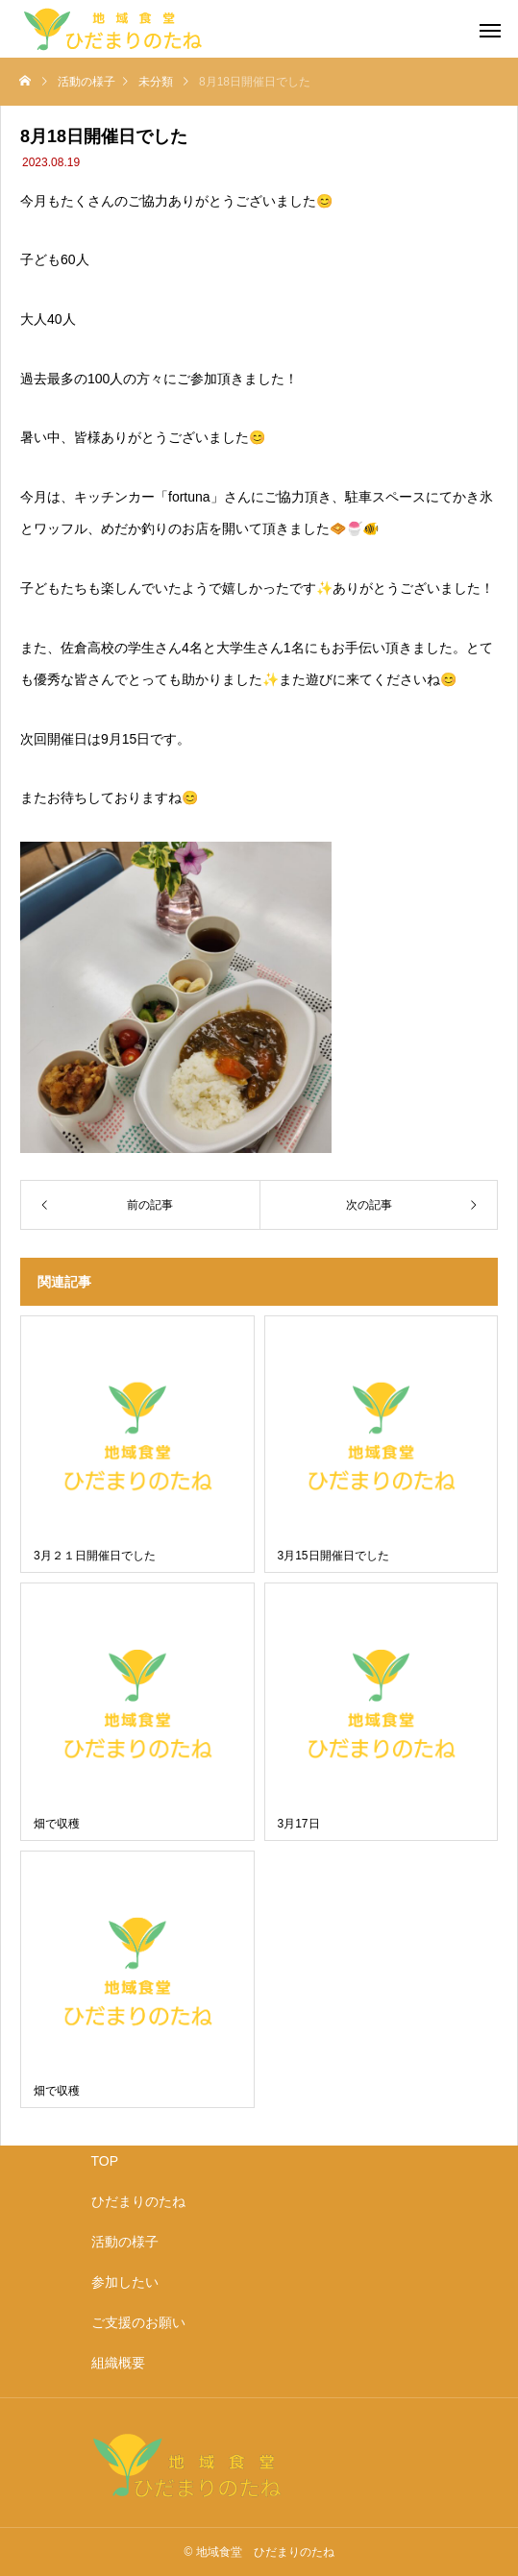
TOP (105, 2161)
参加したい (125, 2282)
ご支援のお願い (138, 2322)
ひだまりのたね (138, 2201)
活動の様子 (125, 2241)
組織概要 (118, 2362)
